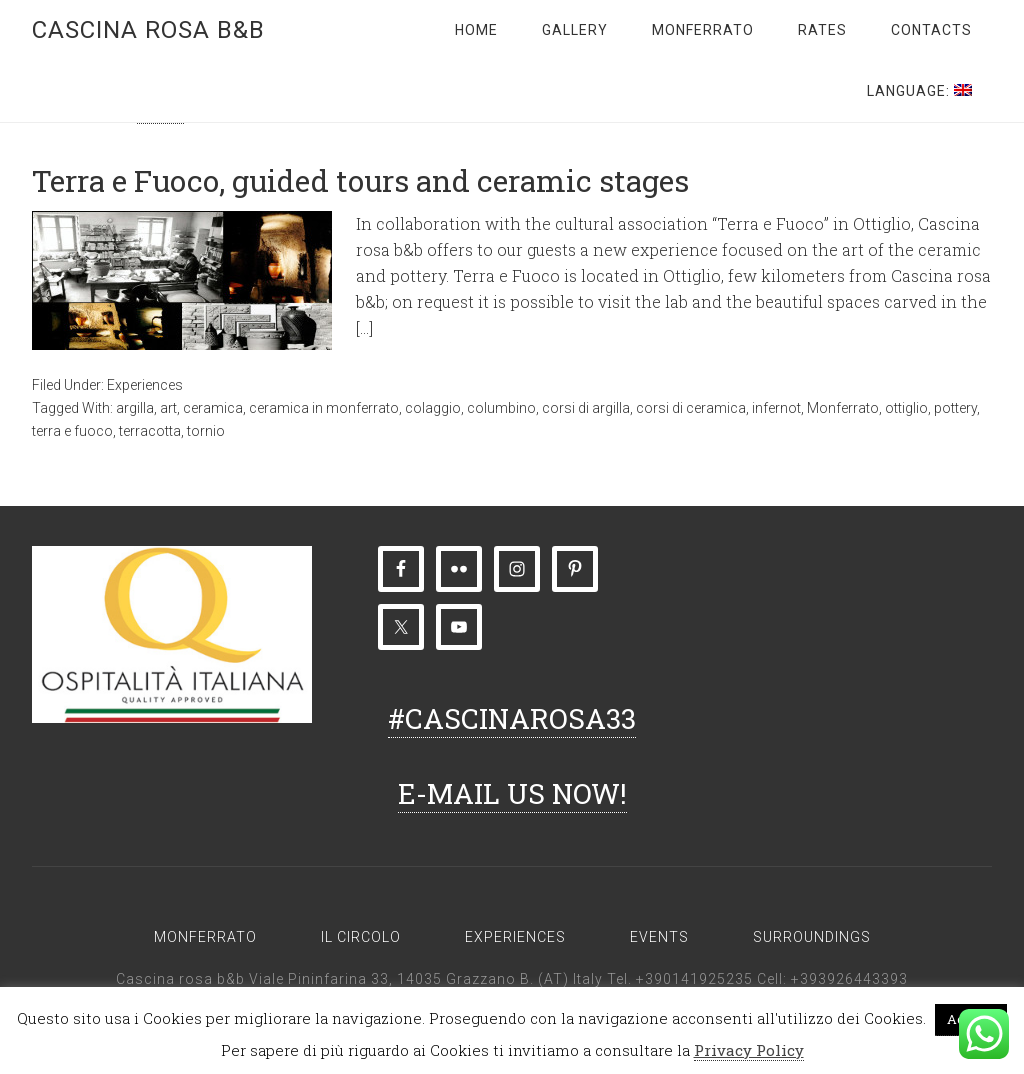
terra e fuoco (72, 431)
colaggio (433, 408)
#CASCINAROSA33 (512, 718)
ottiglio (906, 408)
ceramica (213, 408)
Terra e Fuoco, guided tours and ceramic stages (360, 180)
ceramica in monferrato (324, 408)
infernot (776, 408)
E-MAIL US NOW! (512, 793)
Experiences (145, 385)
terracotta (150, 431)
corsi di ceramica (691, 408)
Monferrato (843, 408)
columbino (501, 408)
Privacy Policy (749, 1050)
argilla (135, 408)
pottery (955, 408)
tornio (206, 431)
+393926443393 (849, 979)
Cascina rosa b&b (148, 30)
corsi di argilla (586, 408)
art (168, 408)
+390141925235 (694, 979)
